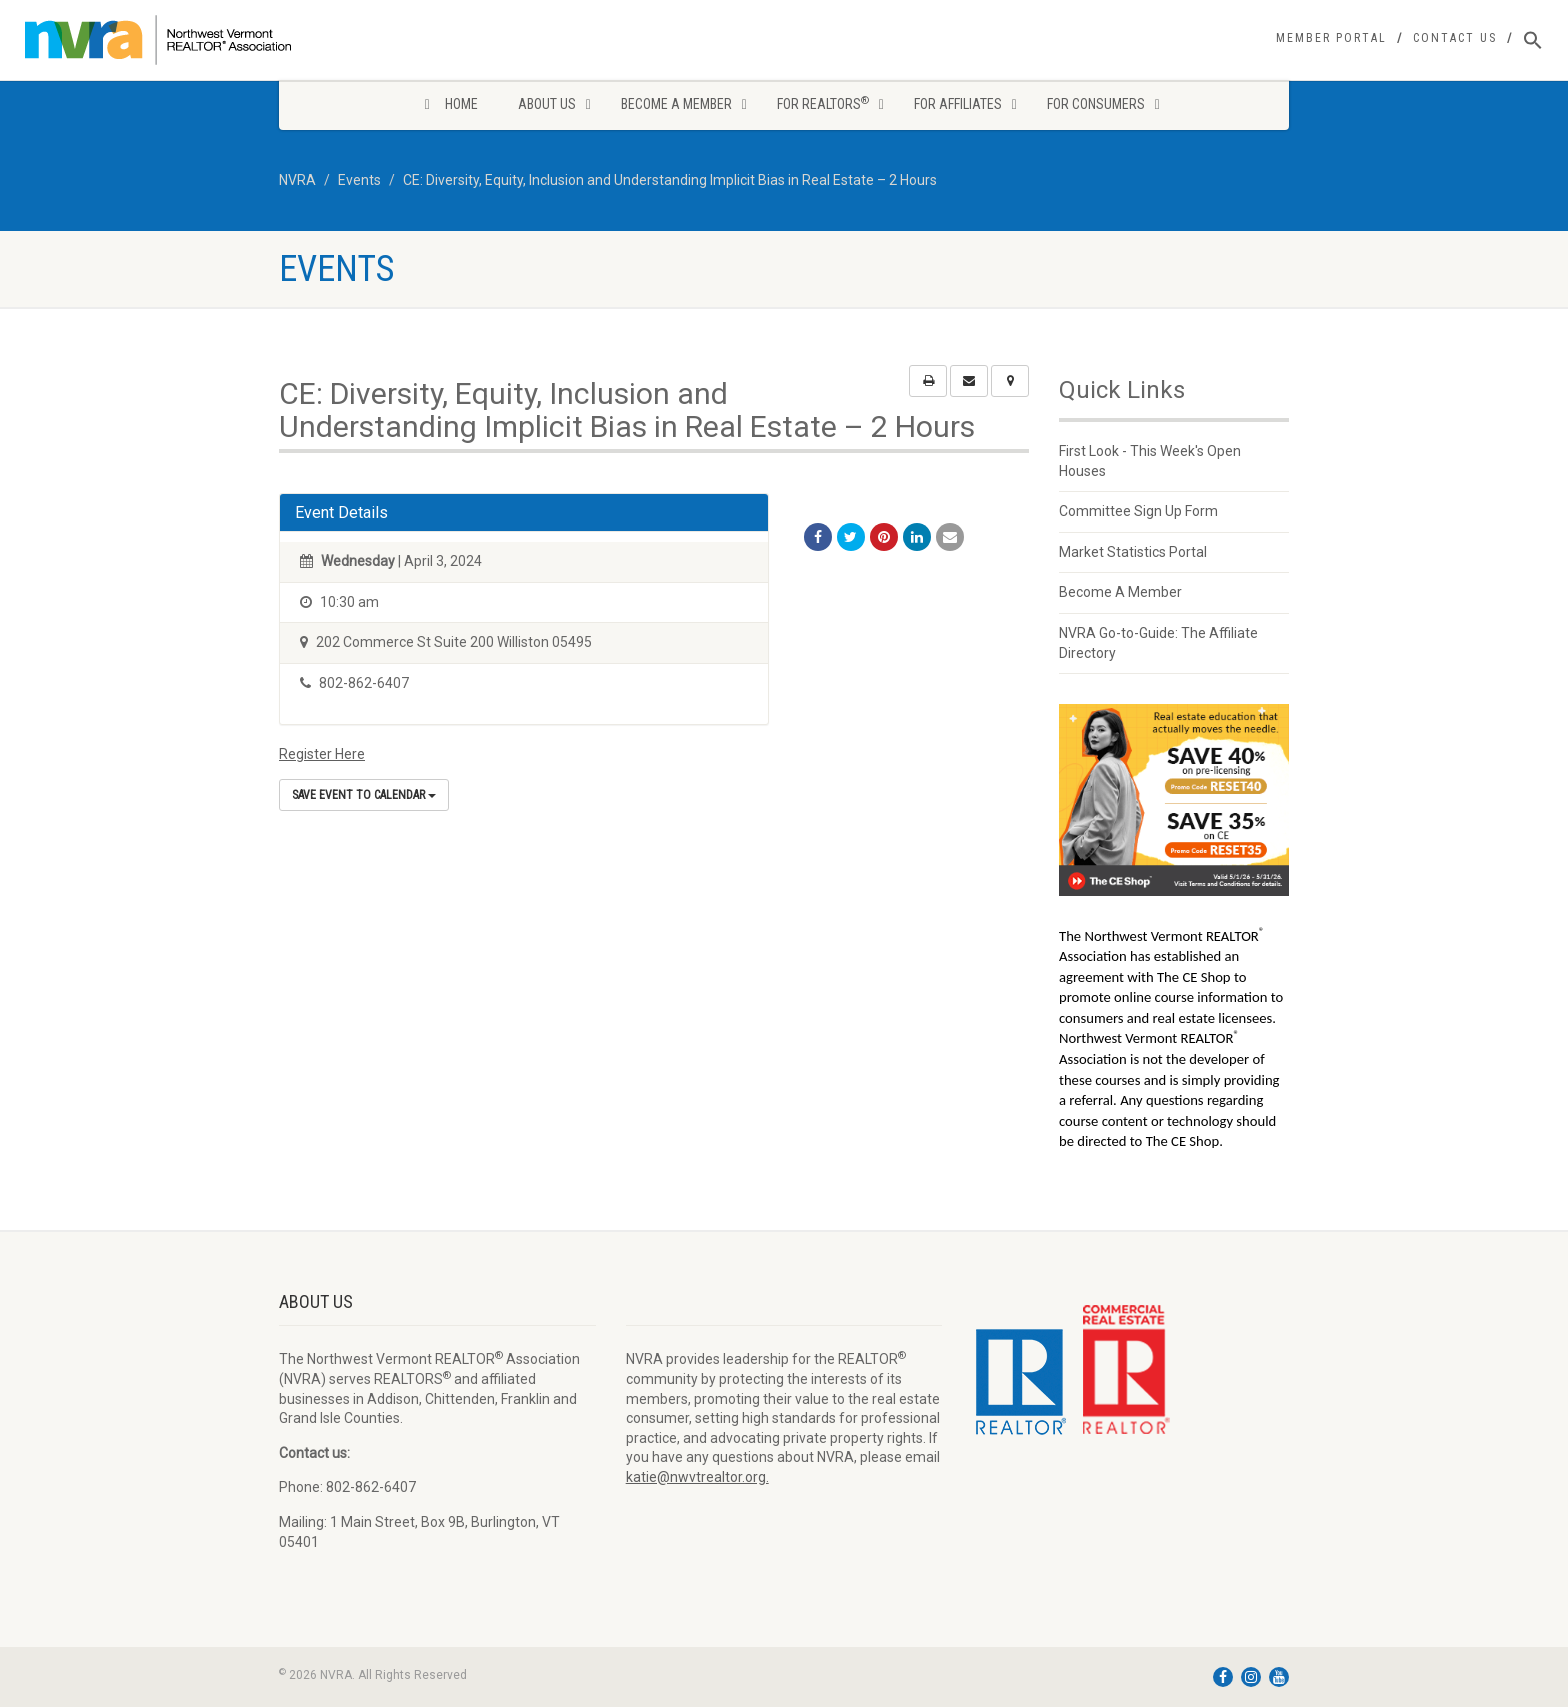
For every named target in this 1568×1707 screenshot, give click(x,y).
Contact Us (1455, 38)
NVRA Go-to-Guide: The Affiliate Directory (1158, 643)
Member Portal (1331, 38)
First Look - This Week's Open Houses (1150, 461)
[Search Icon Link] (1533, 41)
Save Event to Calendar (364, 795)
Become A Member (1120, 592)
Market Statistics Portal (1133, 552)
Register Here (322, 754)
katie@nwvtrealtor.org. (697, 1477)
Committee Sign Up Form (1138, 511)
